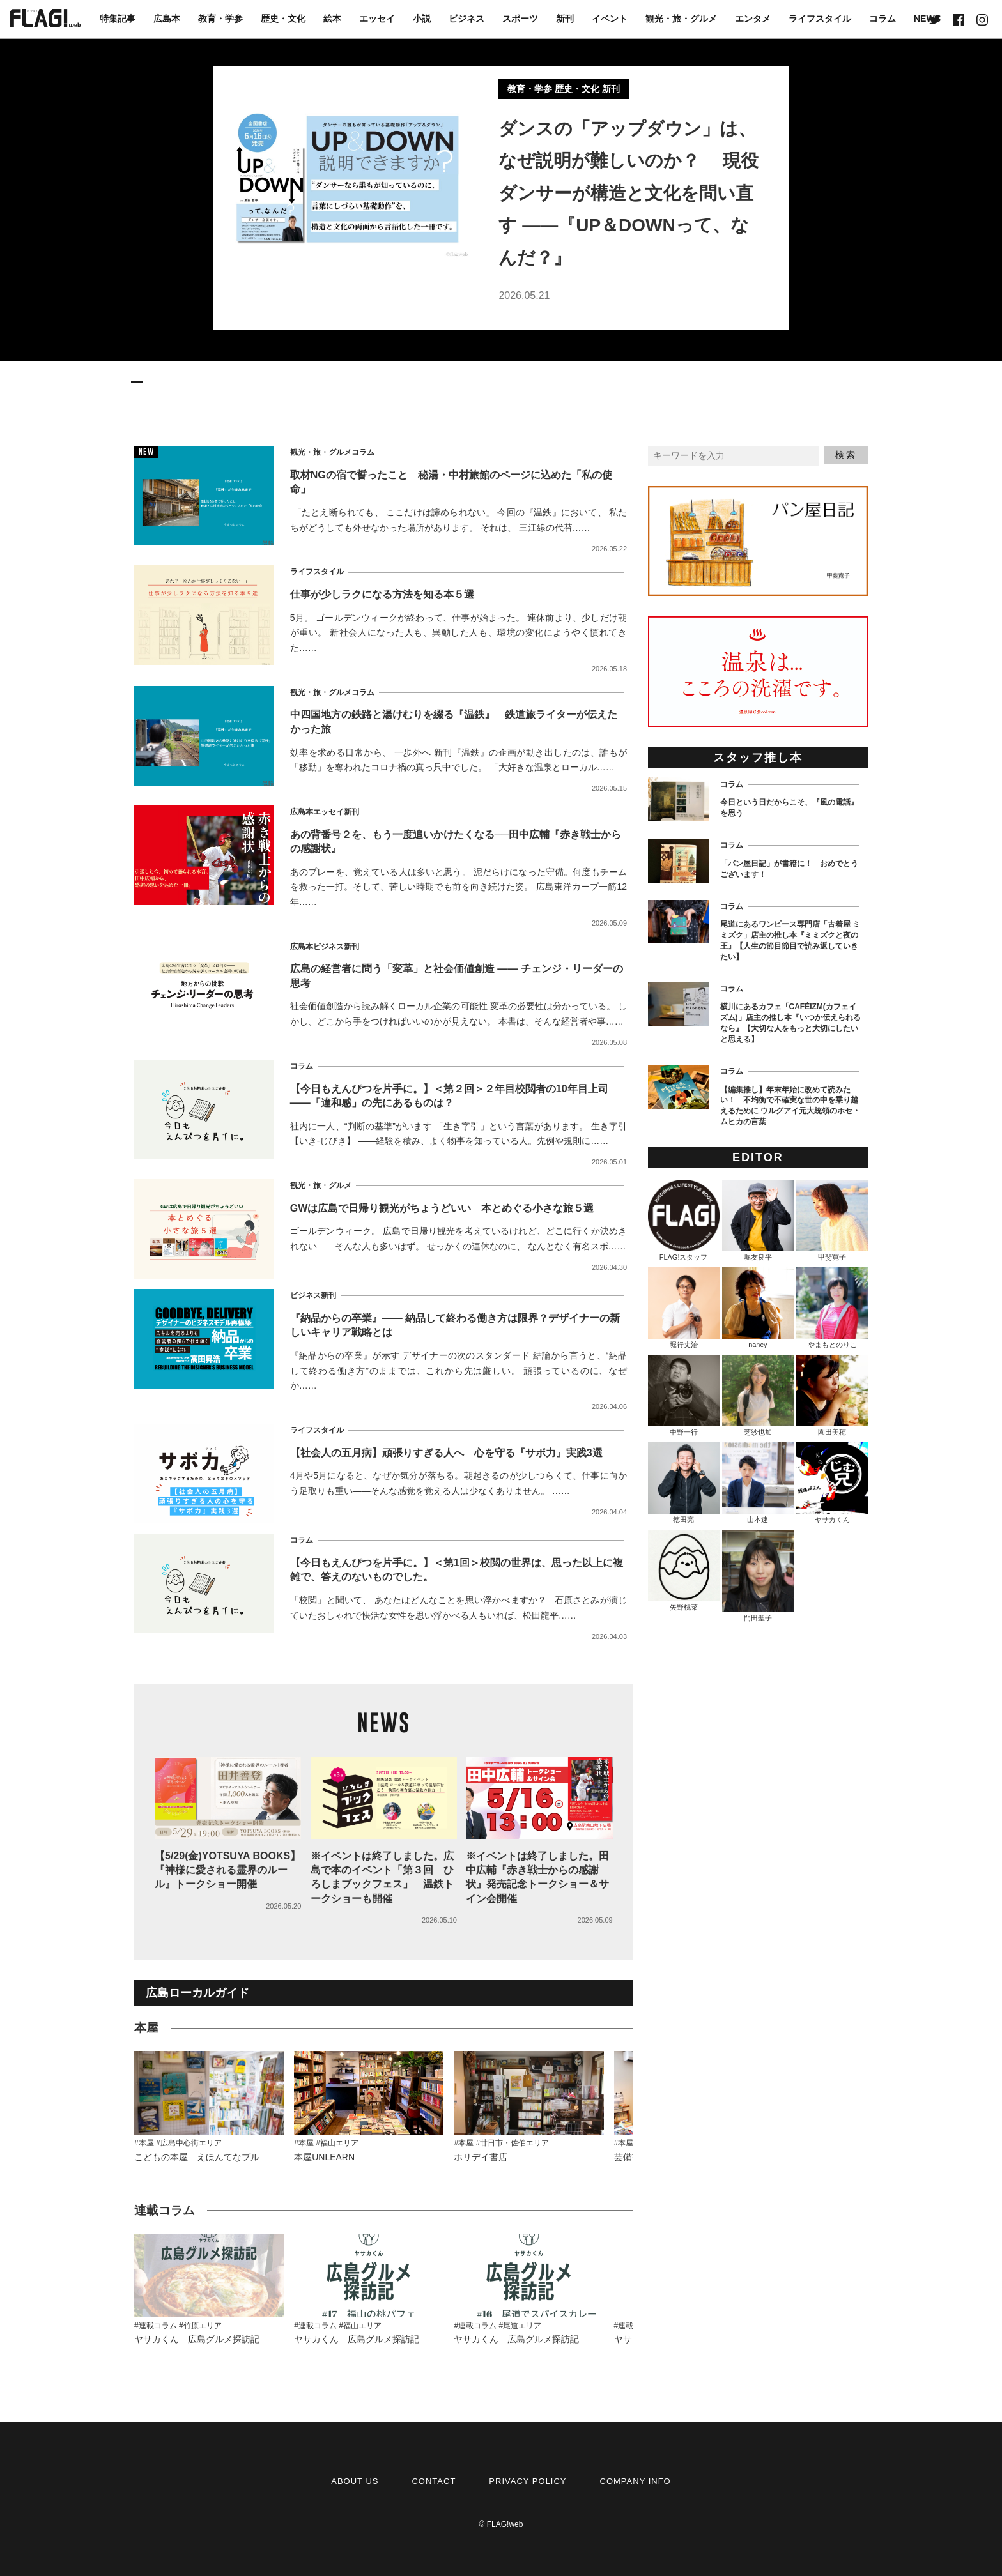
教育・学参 (220, 18)
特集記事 (117, 18)
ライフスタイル (820, 18)
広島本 (166, 18)
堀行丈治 (684, 1307)
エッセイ (377, 18)
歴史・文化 (283, 18)
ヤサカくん (832, 1482)
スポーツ (520, 18)
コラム (882, 18)
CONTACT (434, 2481)
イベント (610, 18)
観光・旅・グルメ (681, 18)
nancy (758, 1307)
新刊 (565, 18)
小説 (422, 18)
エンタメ (753, 18)
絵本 (332, 18)
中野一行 (684, 1395)
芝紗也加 (758, 1395)
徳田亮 (684, 1482)
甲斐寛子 (832, 1220)
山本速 (758, 1482)
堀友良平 (758, 1220)
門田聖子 (758, 1576)
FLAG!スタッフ (684, 1220)
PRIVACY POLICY (527, 2481)
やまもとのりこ (832, 1307)
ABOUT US (354, 2481)
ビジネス (466, 18)
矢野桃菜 (684, 1570)
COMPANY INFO (635, 2481)
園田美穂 (832, 1395)
